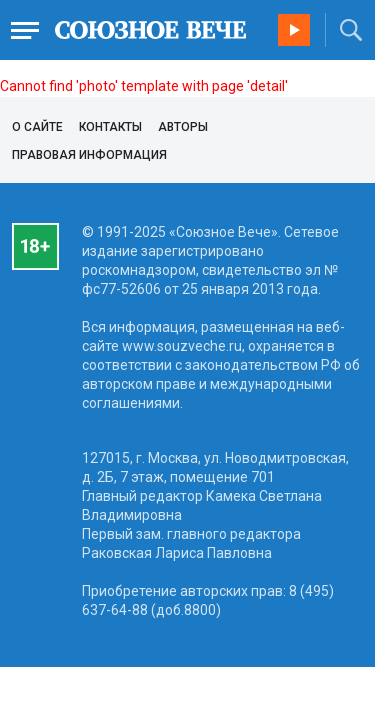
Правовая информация (89, 155)
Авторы (183, 127)
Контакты (110, 127)
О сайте (37, 127)
